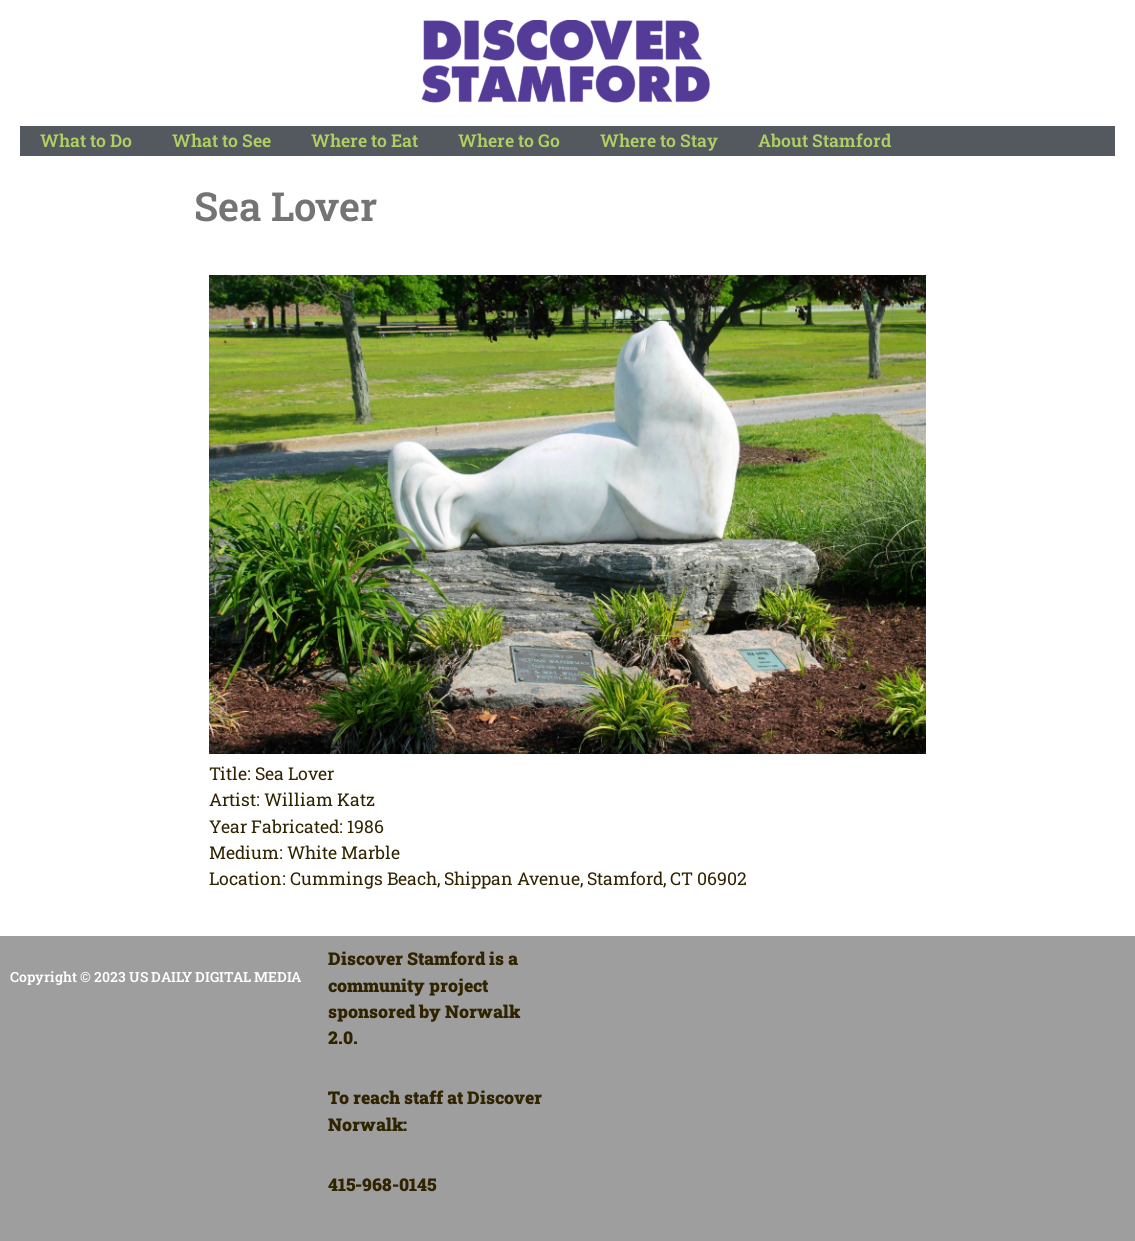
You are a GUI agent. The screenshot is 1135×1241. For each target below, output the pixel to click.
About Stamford (824, 140)
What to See (221, 140)
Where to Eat (364, 140)
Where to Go (509, 140)
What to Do (86, 140)
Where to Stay (659, 140)
